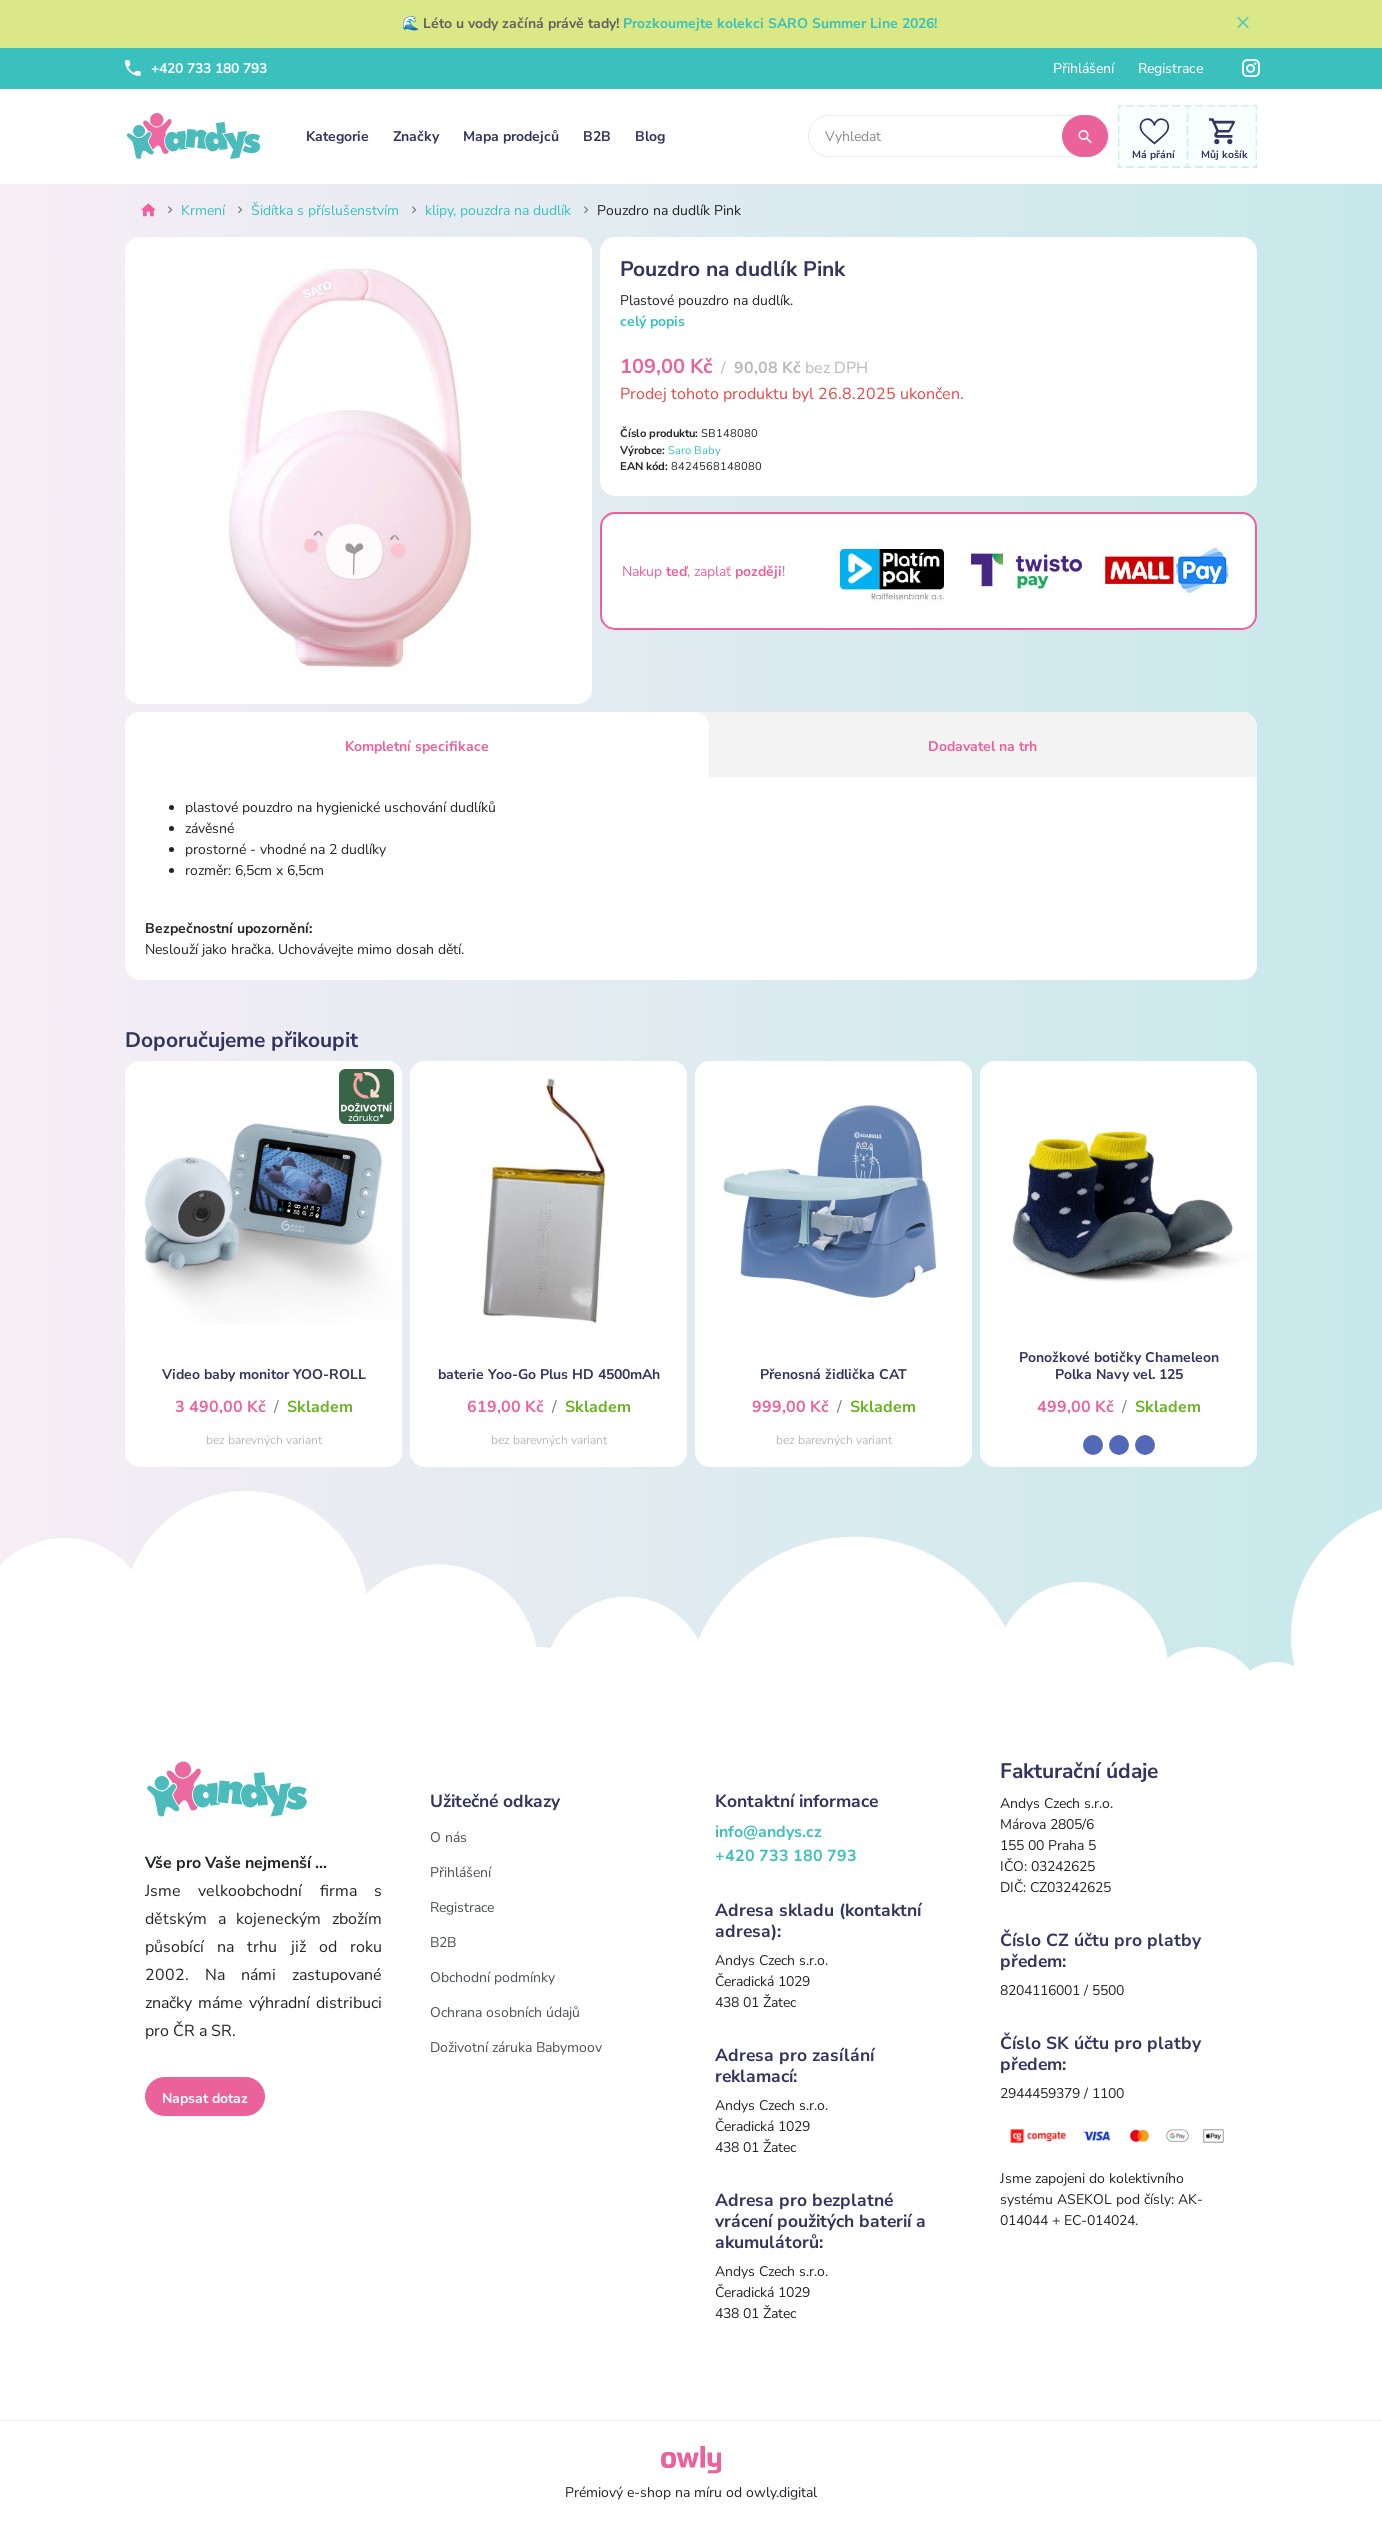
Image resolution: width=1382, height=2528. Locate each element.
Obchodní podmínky (492, 1977)
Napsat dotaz (205, 2098)
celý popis (652, 321)
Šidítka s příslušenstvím (325, 210)
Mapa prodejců (511, 136)
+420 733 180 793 (196, 68)
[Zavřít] (1243, 24)
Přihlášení (1083, 68)
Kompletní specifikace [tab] (417, 746)
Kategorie (337, 136)
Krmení (203, 210)
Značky (416, 136)
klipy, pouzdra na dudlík (498, 210)
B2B (597, 136)
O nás (448, 1837)
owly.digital (781, 2492)
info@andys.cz (768, 1832)
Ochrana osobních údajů (505, 2012)
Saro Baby (694, 450)
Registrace (1170, 68)
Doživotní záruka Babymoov (516, 2047)
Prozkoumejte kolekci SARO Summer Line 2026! (780, 23)
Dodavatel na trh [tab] (982, 746)
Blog (650, 136)
